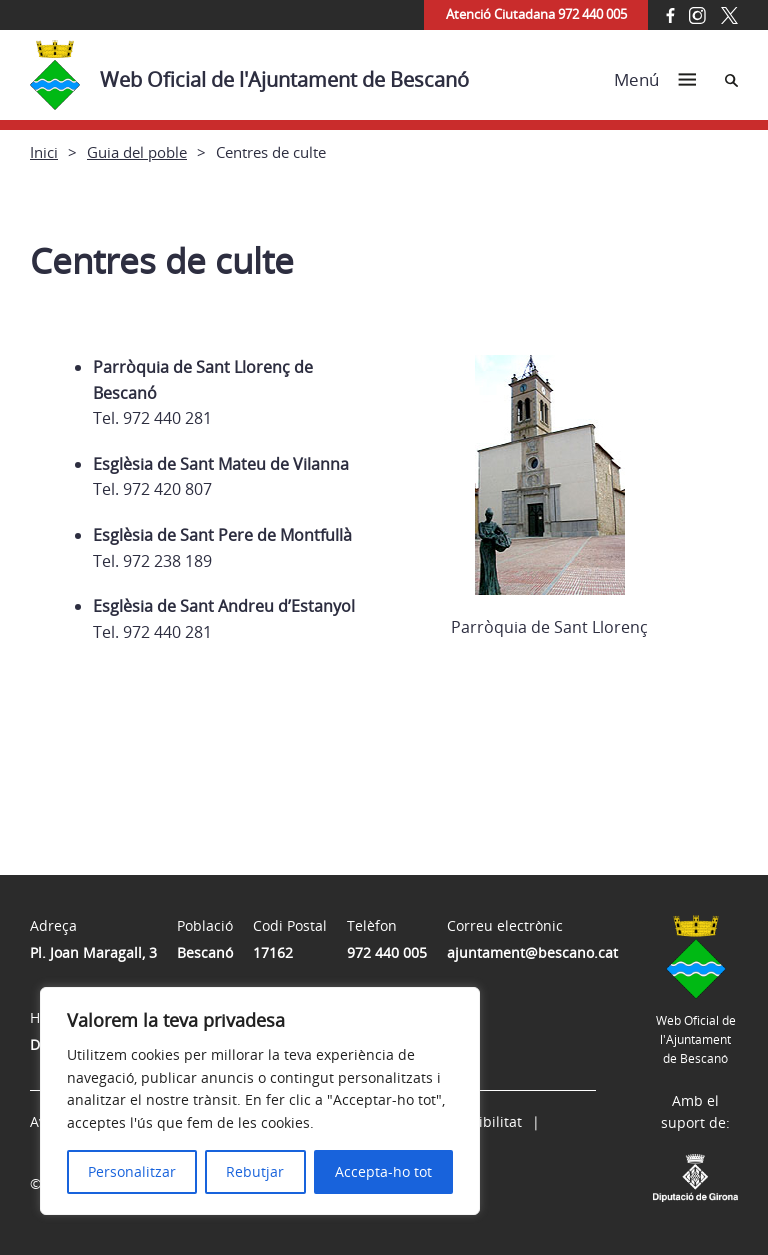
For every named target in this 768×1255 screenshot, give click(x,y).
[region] (260, 1101)
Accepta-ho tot (383, 1171)
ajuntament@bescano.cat (532, 952)
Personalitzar (132, 1171)
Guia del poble (137, 152)
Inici (44, 152)
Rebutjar (255, 1171)
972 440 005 (387, 952)
